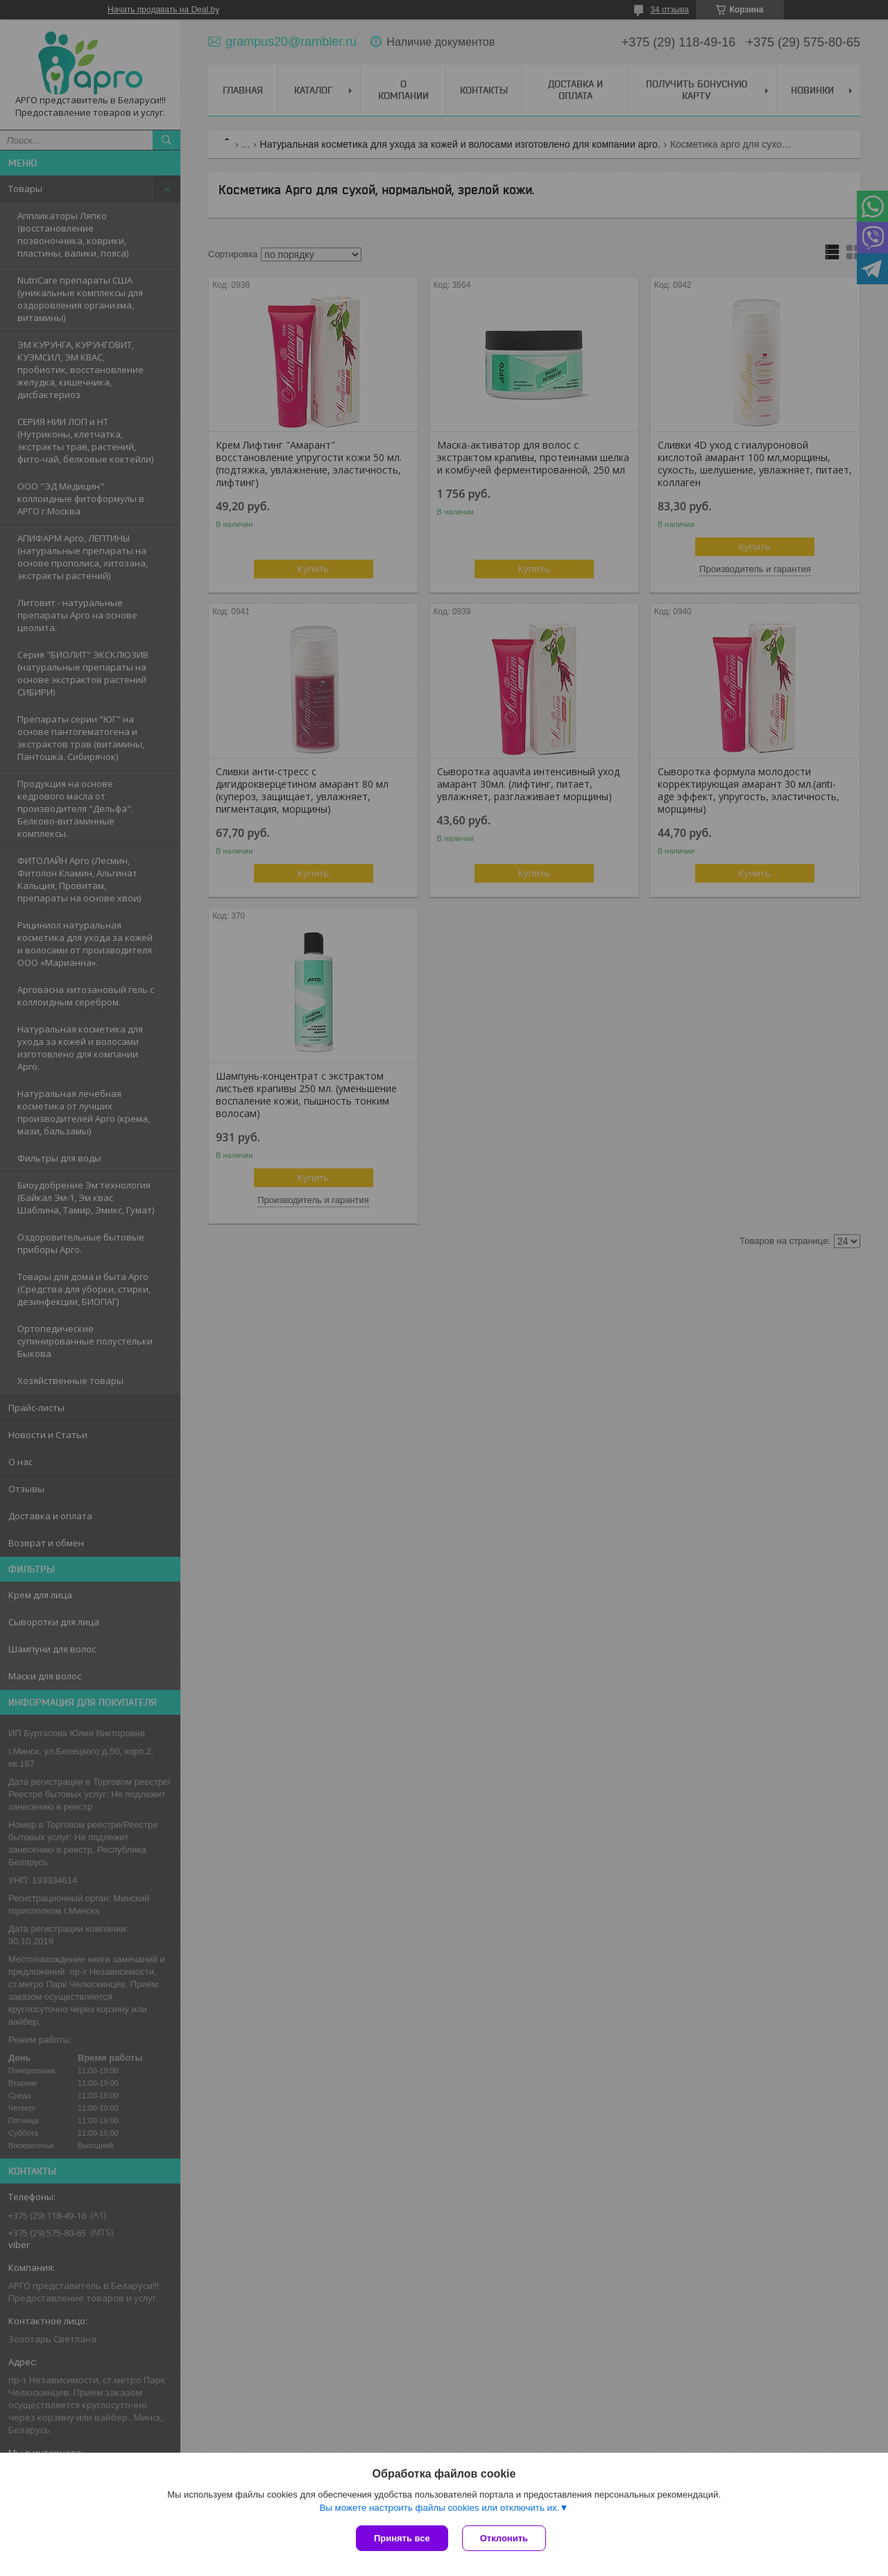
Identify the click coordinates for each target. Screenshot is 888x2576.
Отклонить (504, 2538)
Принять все (402, 2538)
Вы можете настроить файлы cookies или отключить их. (439, 2507)
